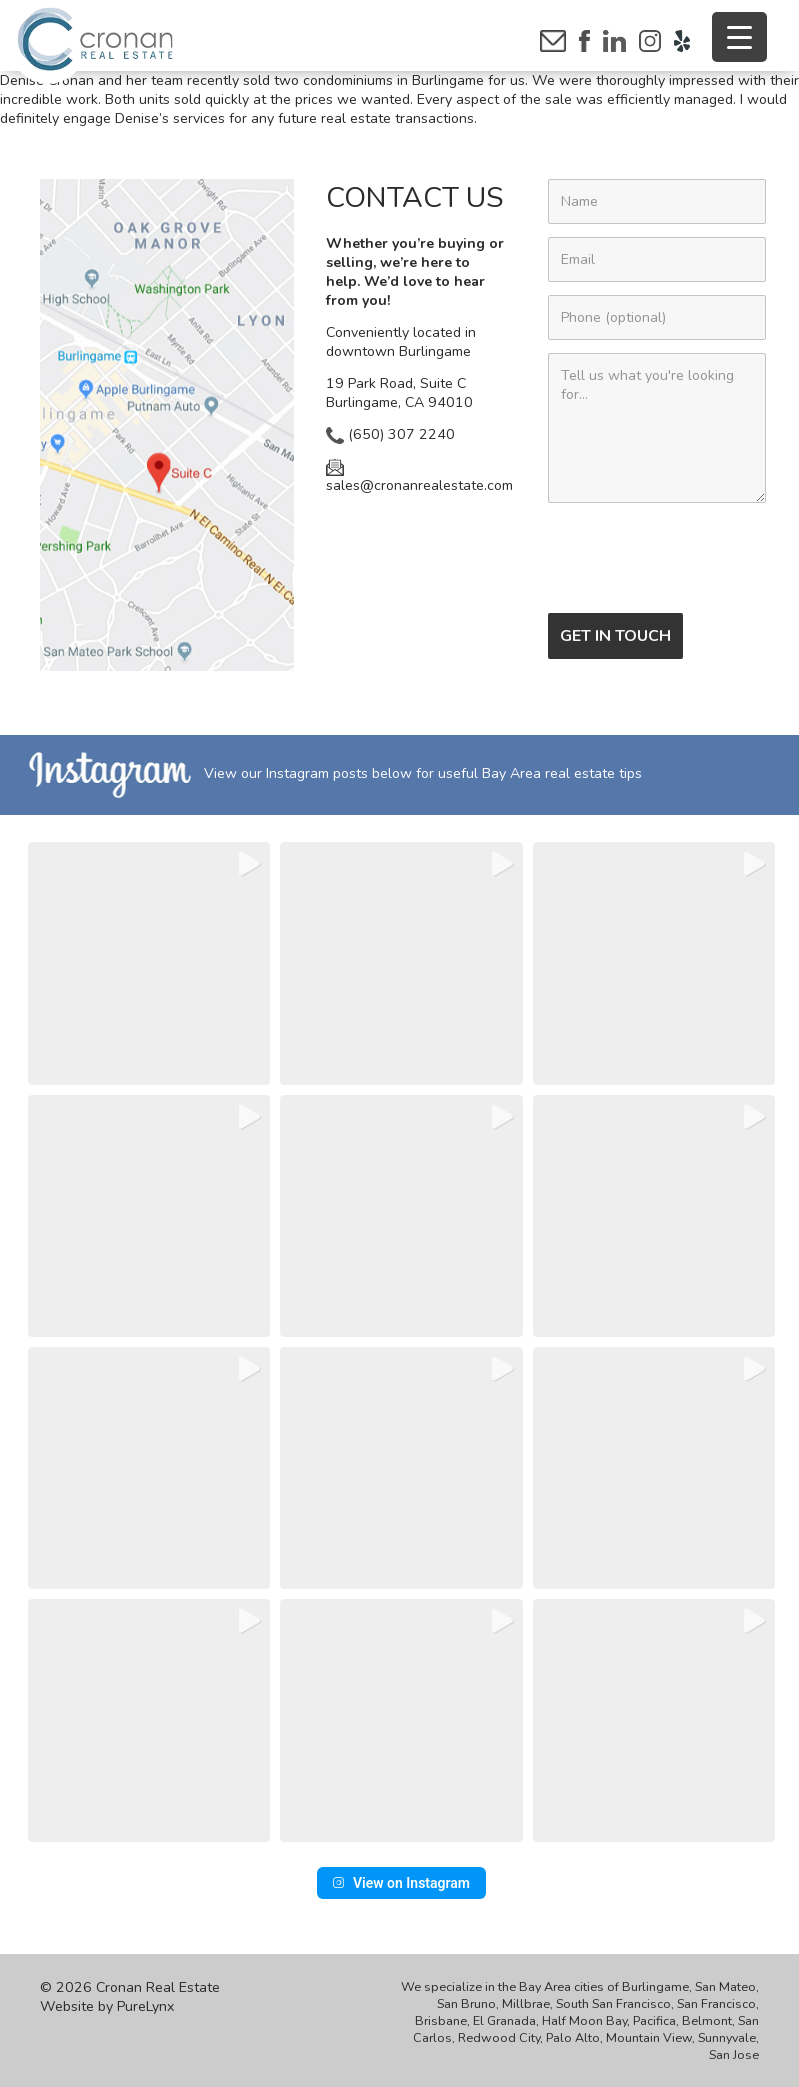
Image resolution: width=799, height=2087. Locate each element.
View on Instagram (401, 1883)
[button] (149, 963)
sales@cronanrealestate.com (419, 477)
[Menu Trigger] (739, 37)
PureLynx (145, 2006)
